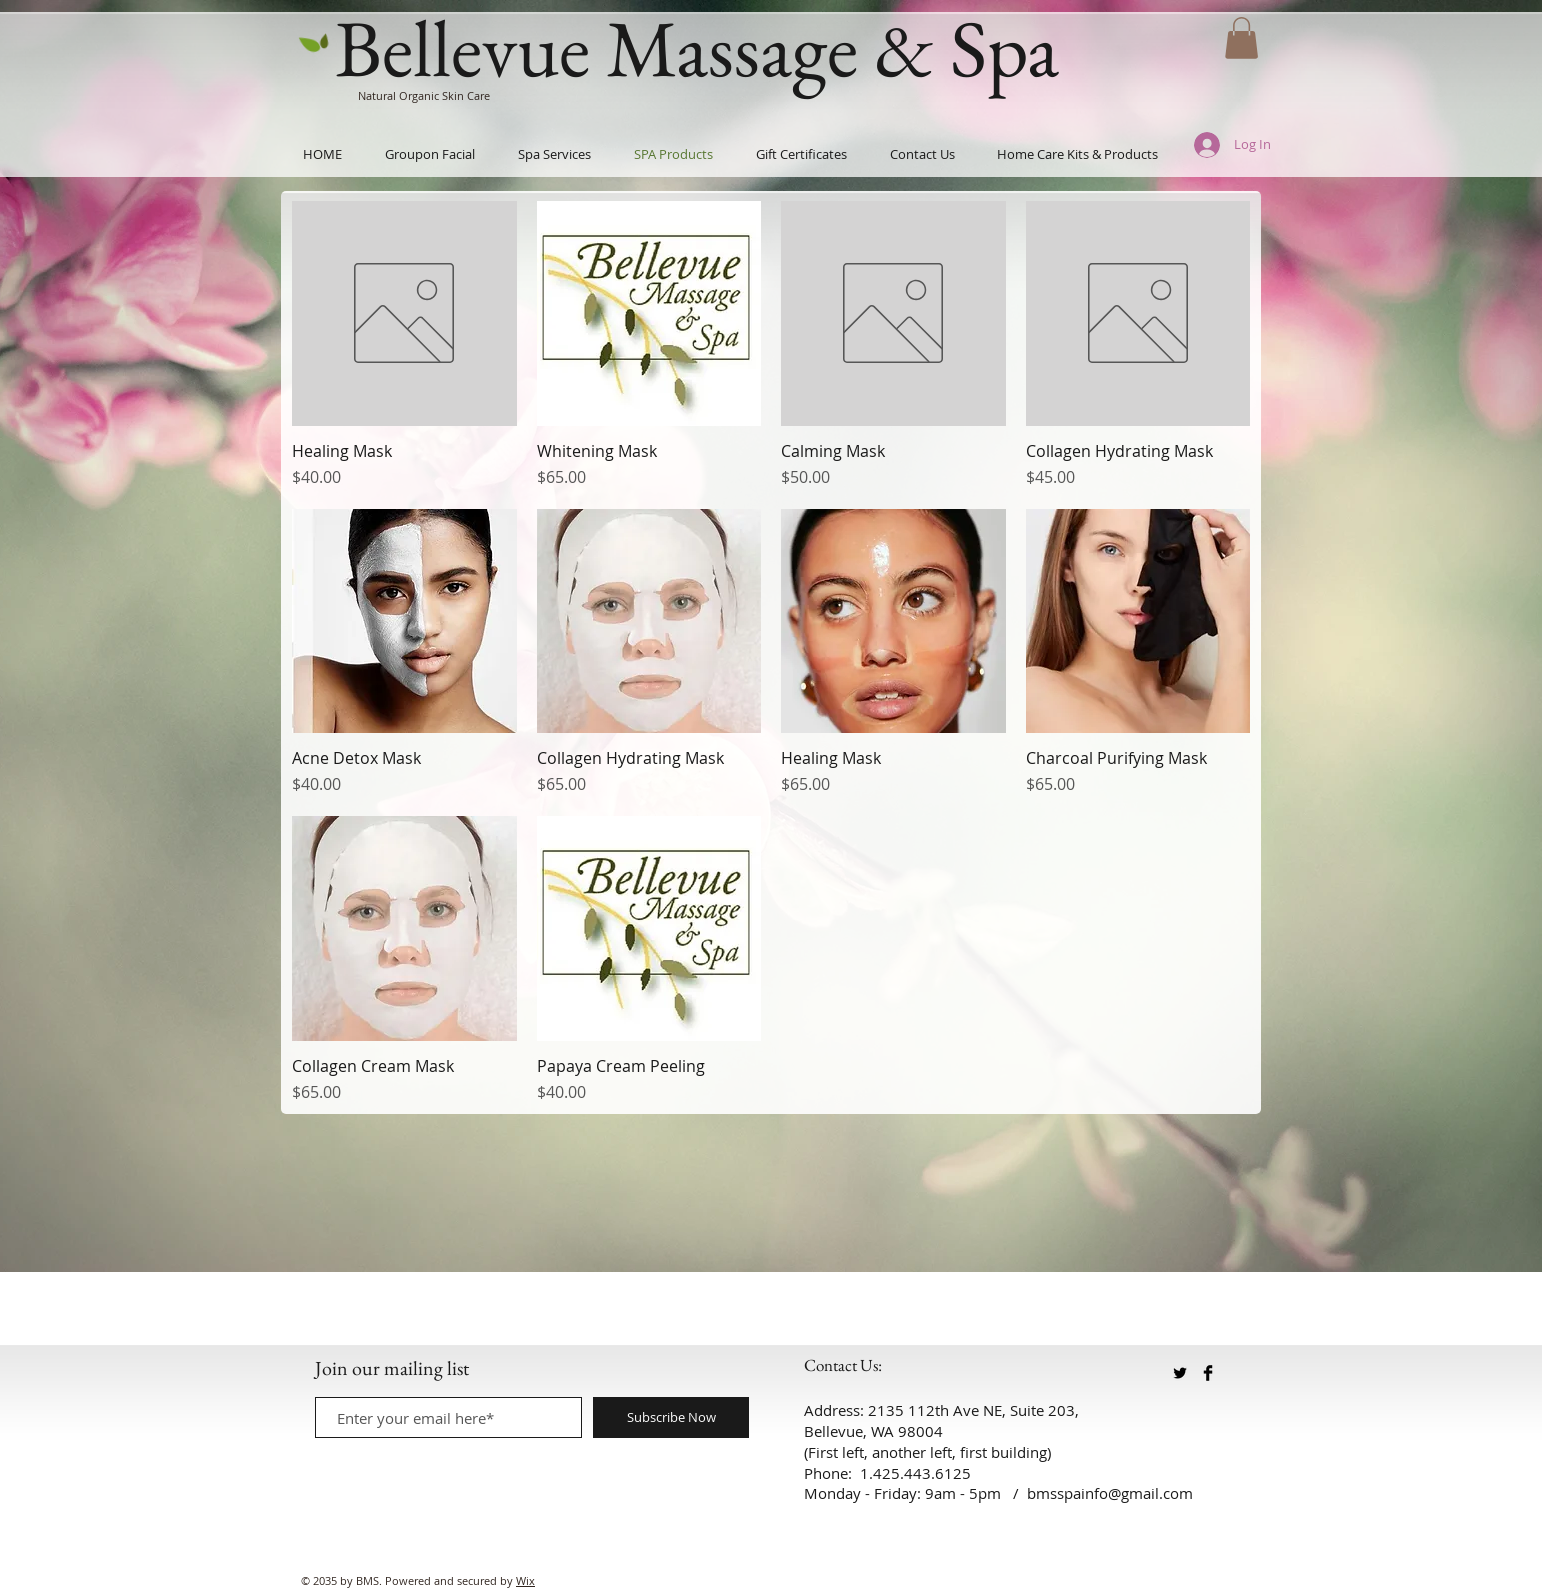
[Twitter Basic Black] (1180, 1373)
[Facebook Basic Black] (1208, 1373)
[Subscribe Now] (671, 1417)
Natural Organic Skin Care (424, 95)
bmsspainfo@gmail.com (1110, 1493)
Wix (525, 1580)
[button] (1241, 38)
